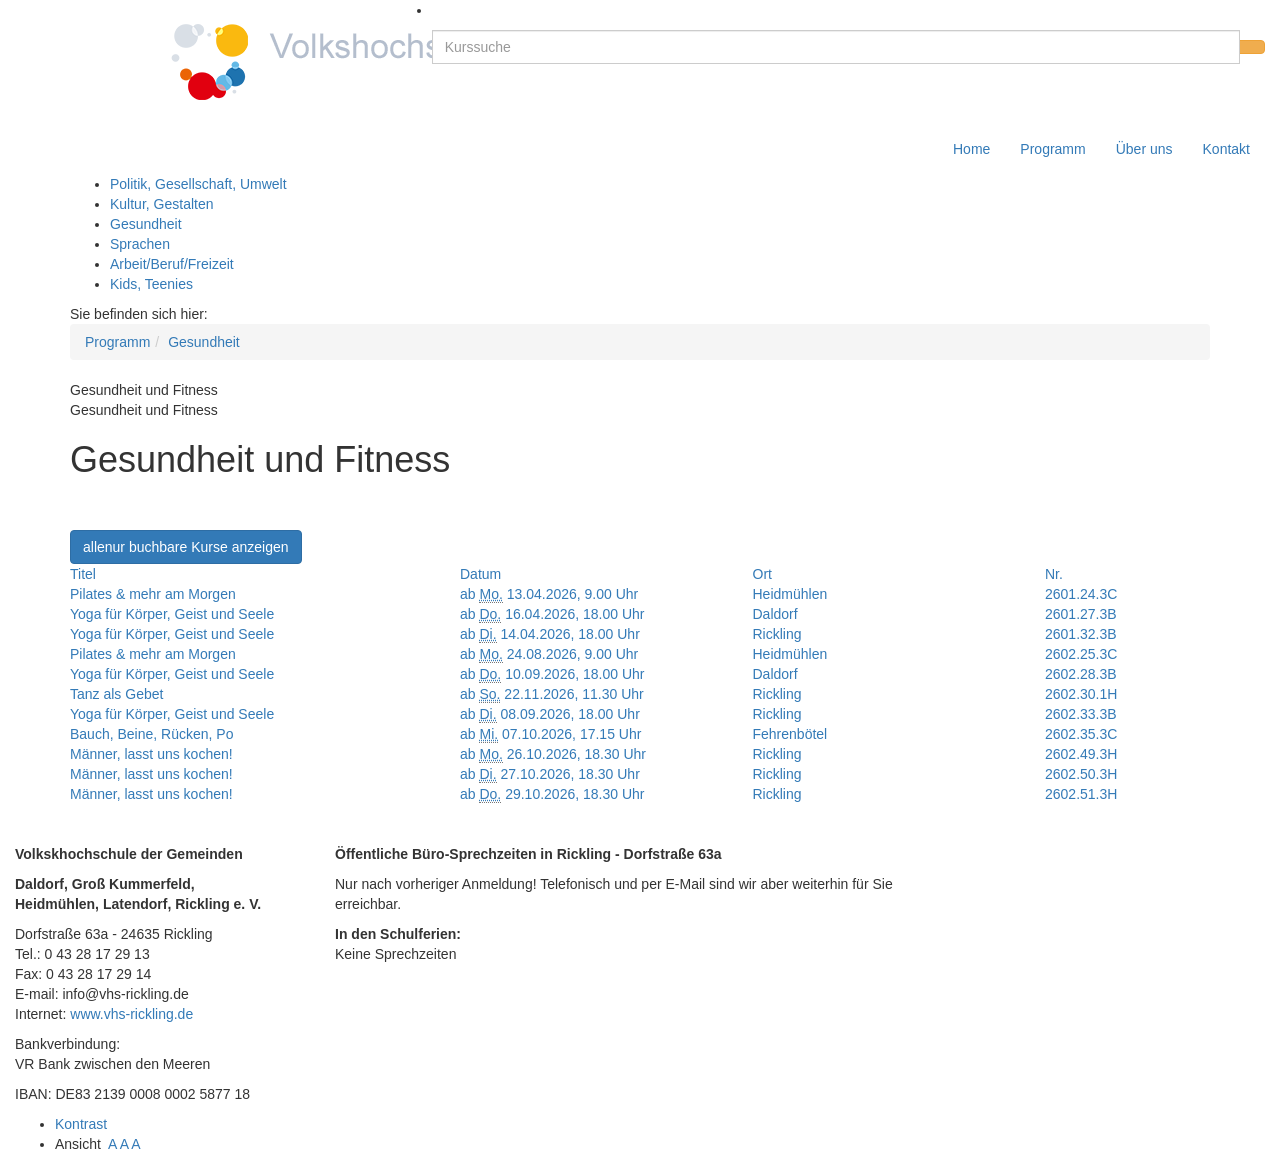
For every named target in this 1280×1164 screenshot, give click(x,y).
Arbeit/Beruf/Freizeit (172, 264)
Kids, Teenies (151, 284)
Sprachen (140, 244)
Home (971, 149)
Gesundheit (146, 224)
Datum (480, 574)
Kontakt (1226, 149)
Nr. (1054, 574)
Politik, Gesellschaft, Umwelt (198, 184)
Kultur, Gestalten (162, 204)
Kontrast (85, 1124)
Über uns (1144, 149)
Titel (83, 574)
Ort (762, 574)
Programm (1052, 149)
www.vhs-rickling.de (131, 1014)
